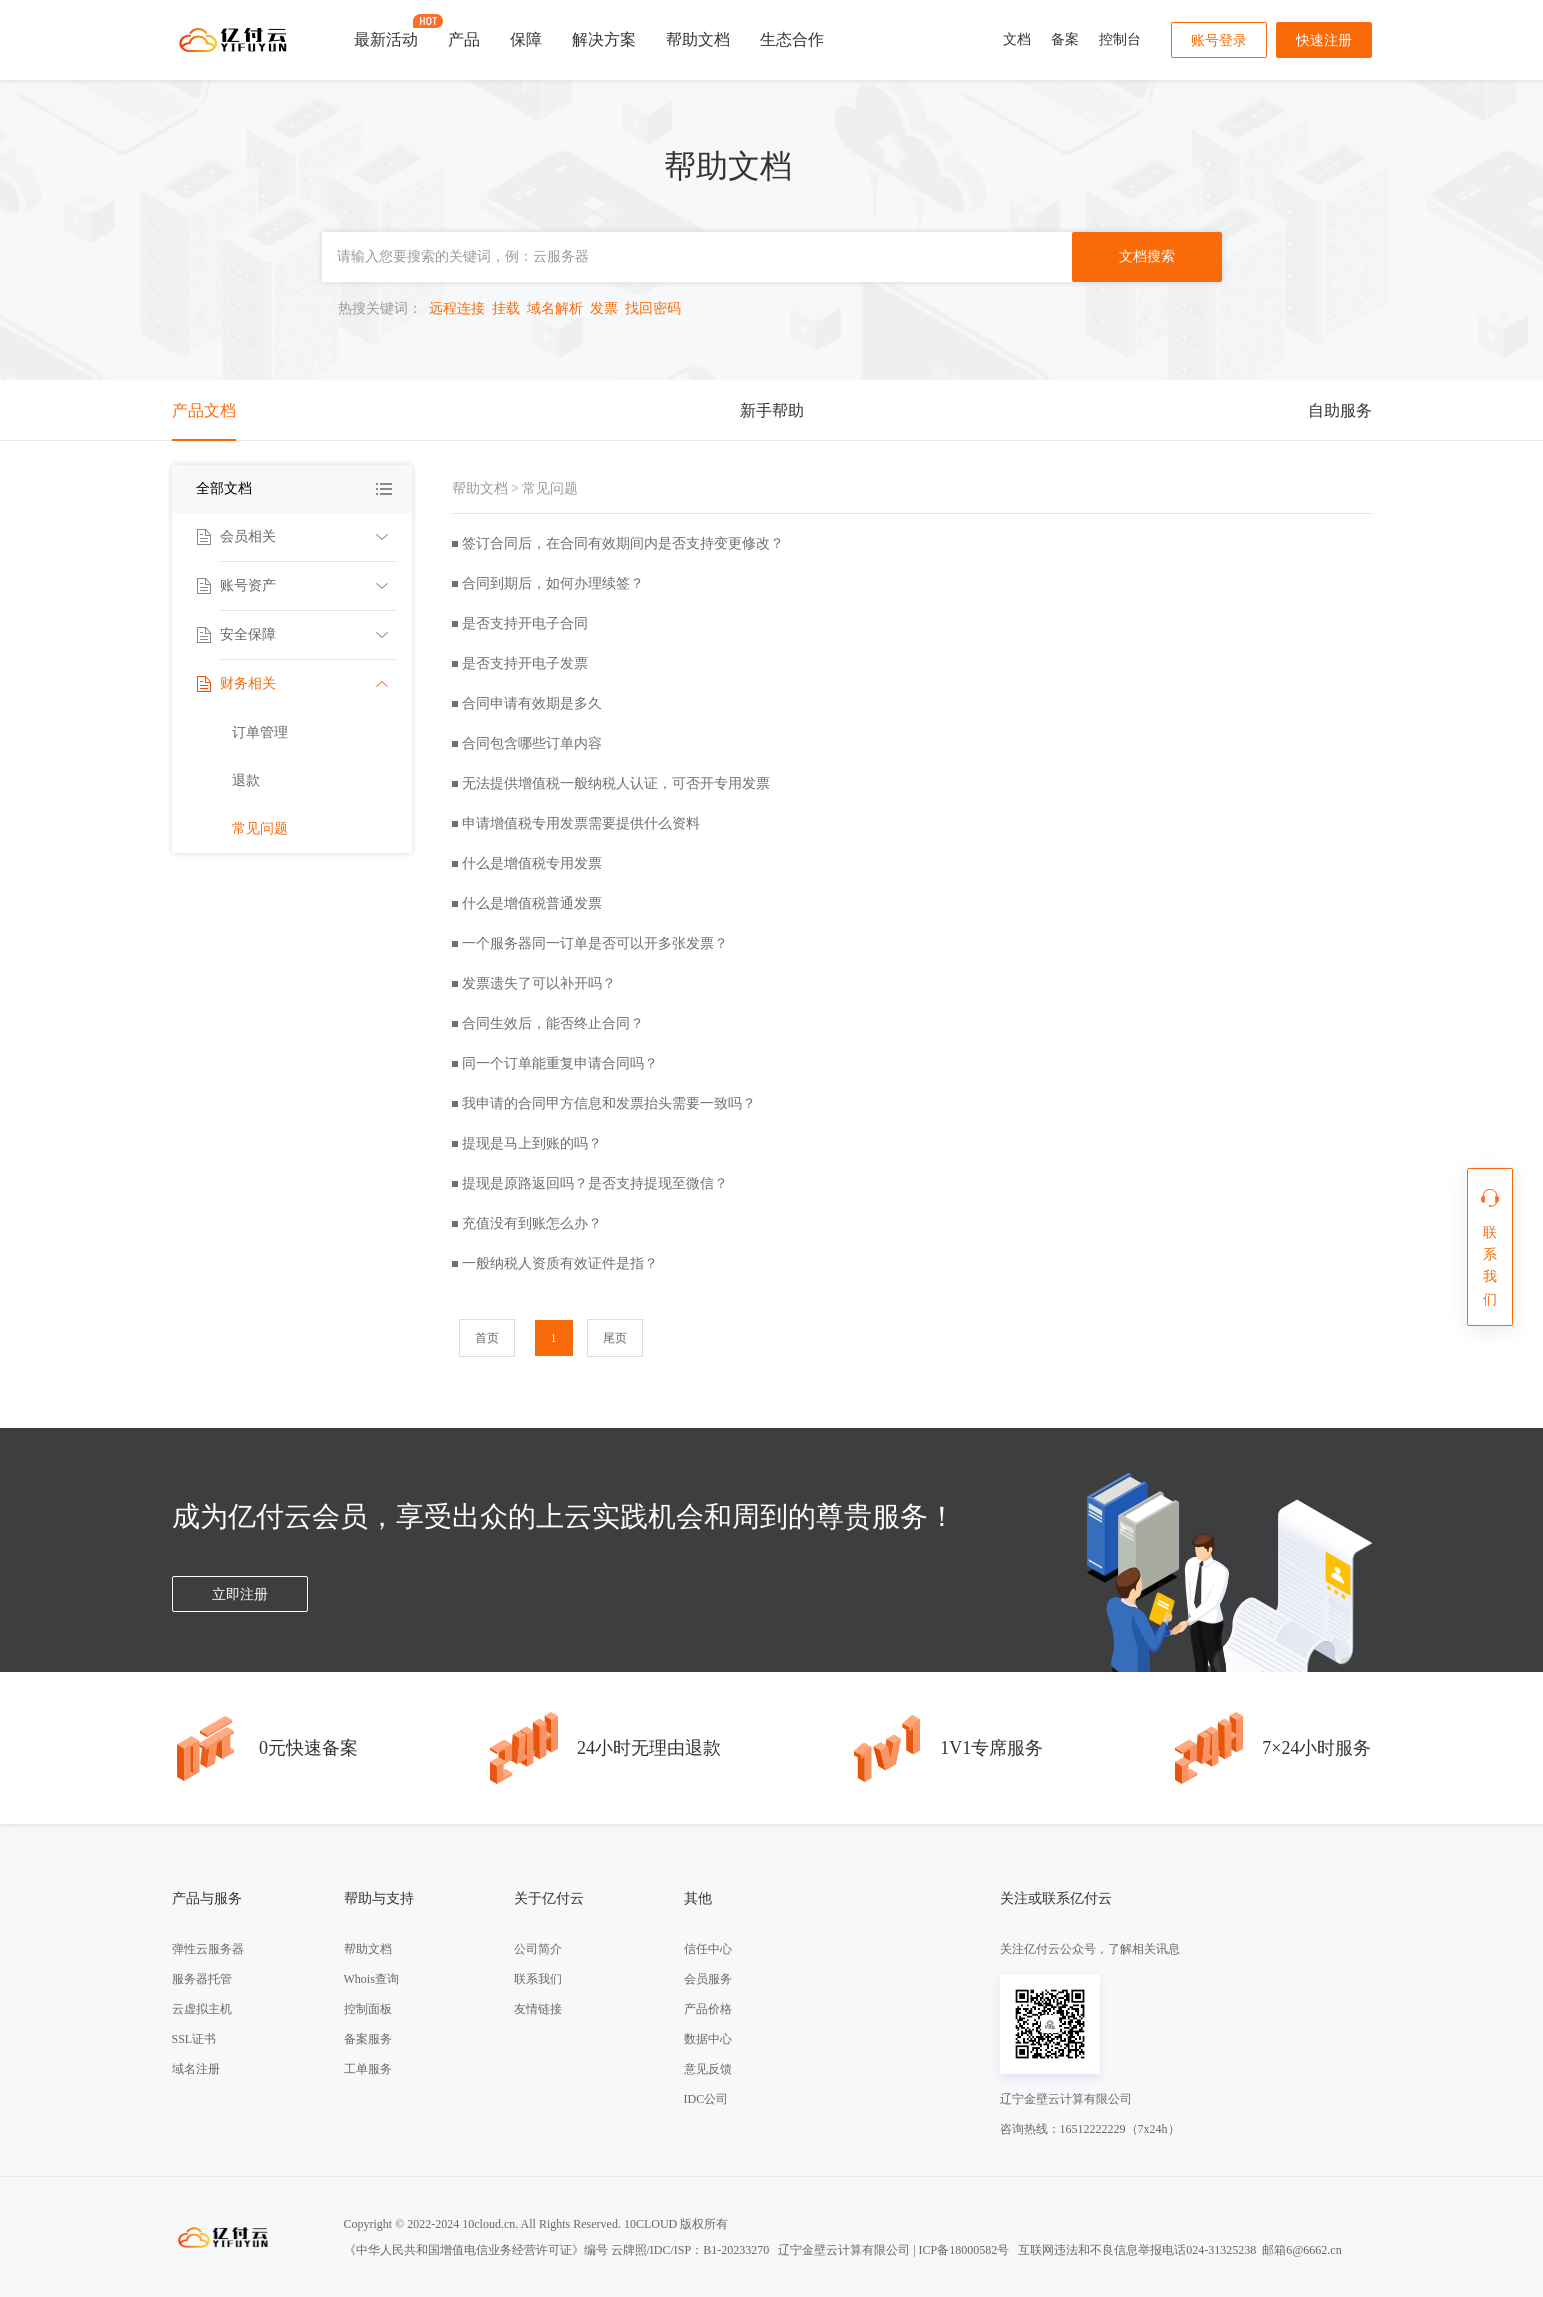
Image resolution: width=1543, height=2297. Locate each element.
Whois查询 (371, 1979)
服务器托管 (202, 1979)
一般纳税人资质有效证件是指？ (560, 1263)
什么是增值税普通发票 (532, 903)
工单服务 (368, 2069)
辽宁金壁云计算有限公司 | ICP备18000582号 (893, 2250)
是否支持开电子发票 (525, 663)
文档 (1017, 39)
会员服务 (708, 1979)
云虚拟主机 (202, 2009)
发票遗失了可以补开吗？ (539, 983)
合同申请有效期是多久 (532, 703)
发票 (604, 308)
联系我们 (538, 1979)
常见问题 (260, 828)
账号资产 (248, 585)
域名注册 (196, 2069)
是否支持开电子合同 (525, 623)
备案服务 (368, 2039)
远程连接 (457, 308)
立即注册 (240, 1594)
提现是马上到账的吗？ (532, 1143)
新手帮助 (772, 410)
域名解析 (555, 308)
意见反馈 (708, 2069)
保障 (526, 39)
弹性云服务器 (208, 1949)
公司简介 (538, 1949)
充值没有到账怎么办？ (532, 1223)
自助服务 (1340, 410)
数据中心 (708, 2039)
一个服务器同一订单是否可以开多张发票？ (595, 943)
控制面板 (368, 2009)
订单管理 (260, 732)
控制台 (1120, 39)
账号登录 (1219, 40)
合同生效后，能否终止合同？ (553, 1023)
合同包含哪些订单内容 (532, 743)
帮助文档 (698, 39)
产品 (464, 39)
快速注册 (1324, 40)
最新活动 (386, 31)
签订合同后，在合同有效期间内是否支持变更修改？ (623, 543)
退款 (246, 780)
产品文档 (204, 410)
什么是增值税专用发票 (532, 863)
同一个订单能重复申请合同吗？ (560, 1063)
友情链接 (538, 2009)
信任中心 (708, 1949)
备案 (1065, 39)
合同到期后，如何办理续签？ (553, 583)
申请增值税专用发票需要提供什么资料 (581, 823)
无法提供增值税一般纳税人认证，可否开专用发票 (616, 783)
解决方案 (604, 39)
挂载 (506, 308)
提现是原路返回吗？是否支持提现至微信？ (595, 1183)
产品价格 (708, 2009)
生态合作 (792, 39)
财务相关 (248, 683)
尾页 (615, 1338)
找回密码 (653, 308)
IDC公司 (706, 2099)
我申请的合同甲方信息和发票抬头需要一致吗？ (609, 1103)
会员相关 (248, 536)
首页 (487, 1338)
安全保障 (248, 634)
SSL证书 (194, 2039)
